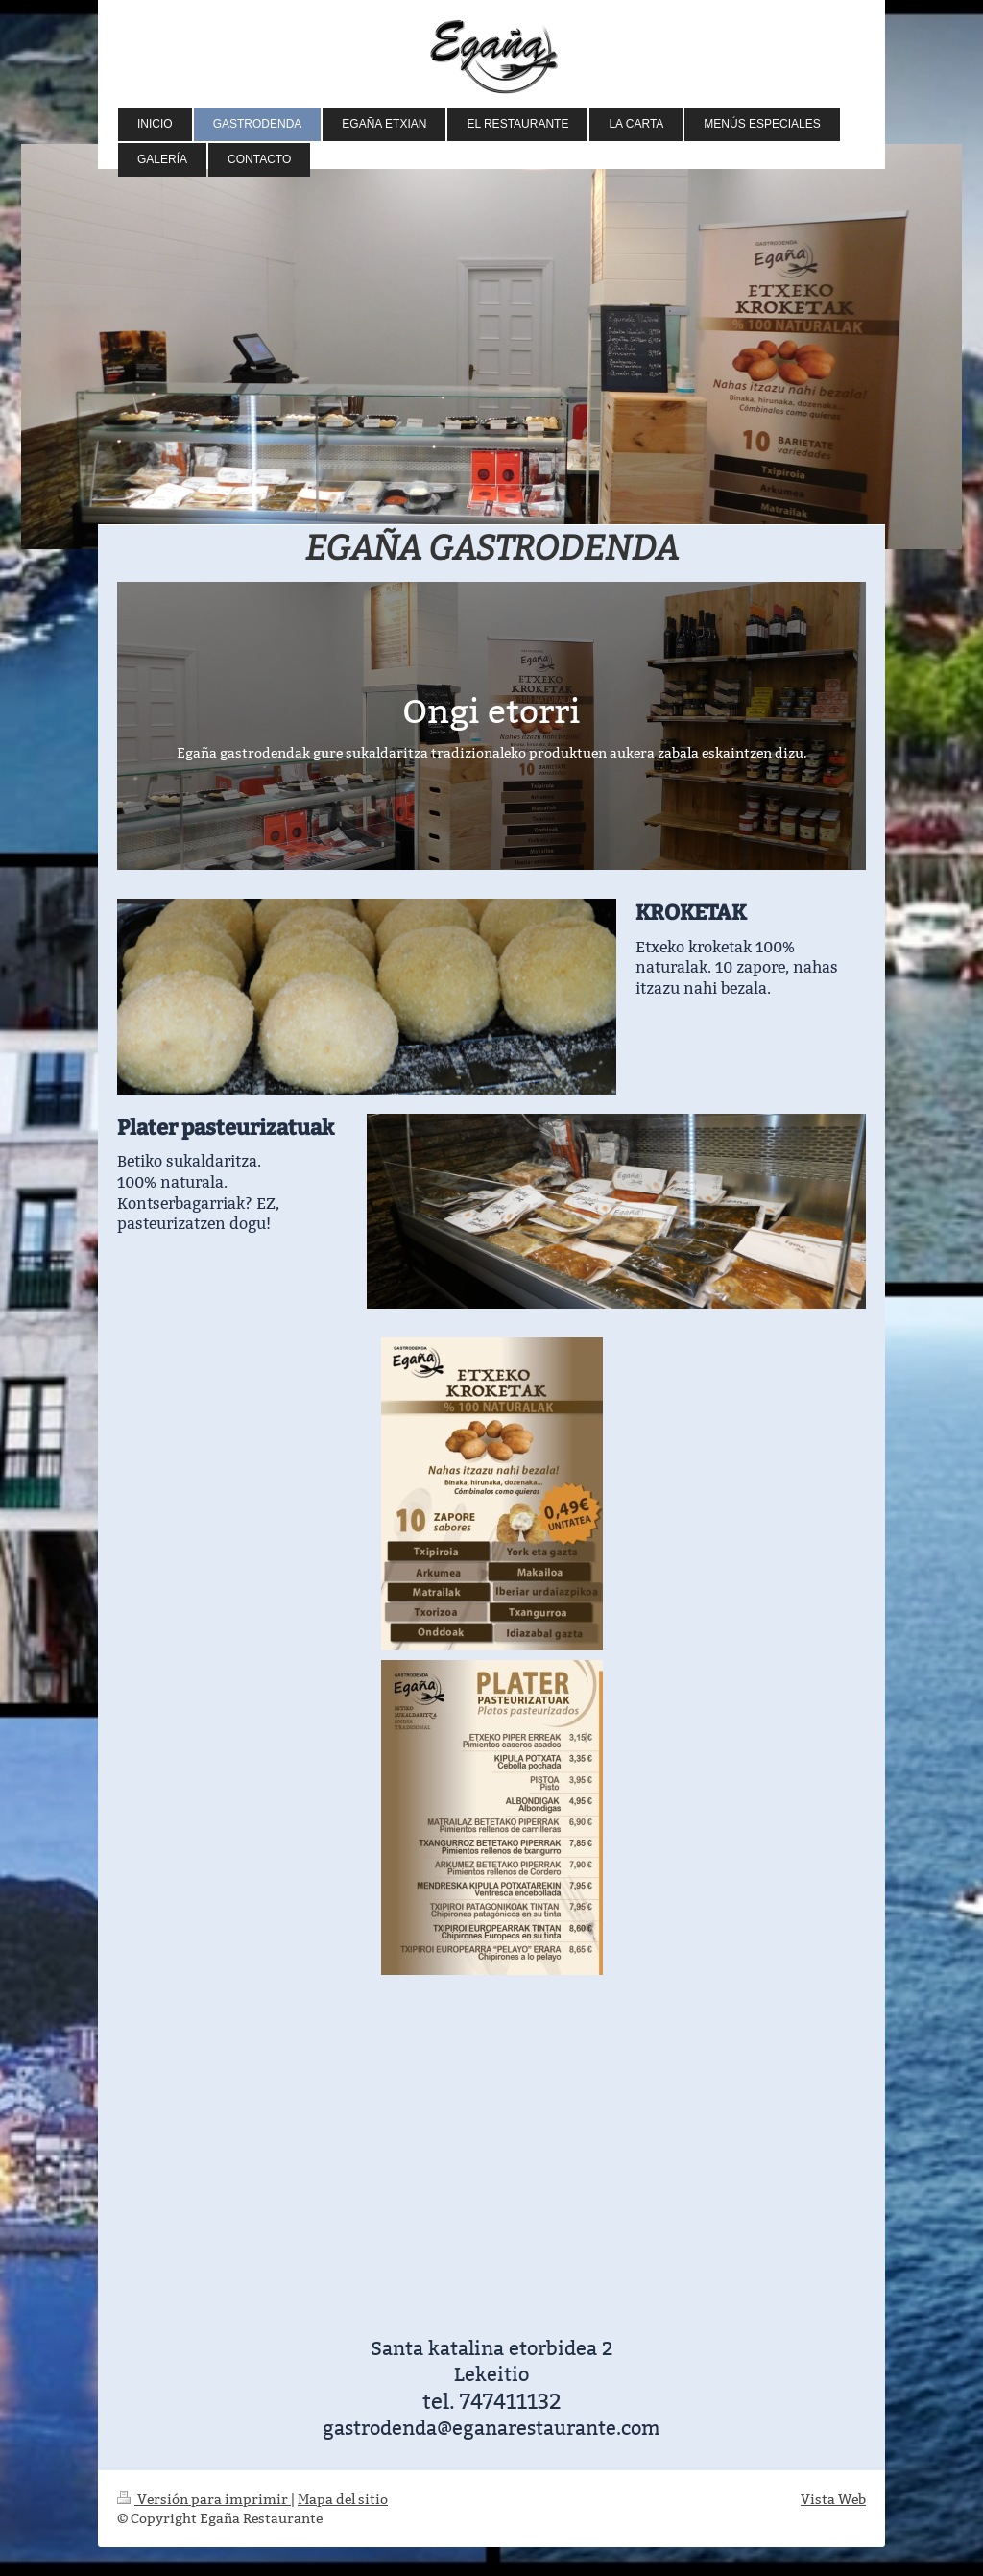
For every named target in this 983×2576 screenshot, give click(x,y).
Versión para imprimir (204, 2499)
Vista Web (833, 2499)
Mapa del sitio (343, 2499)
